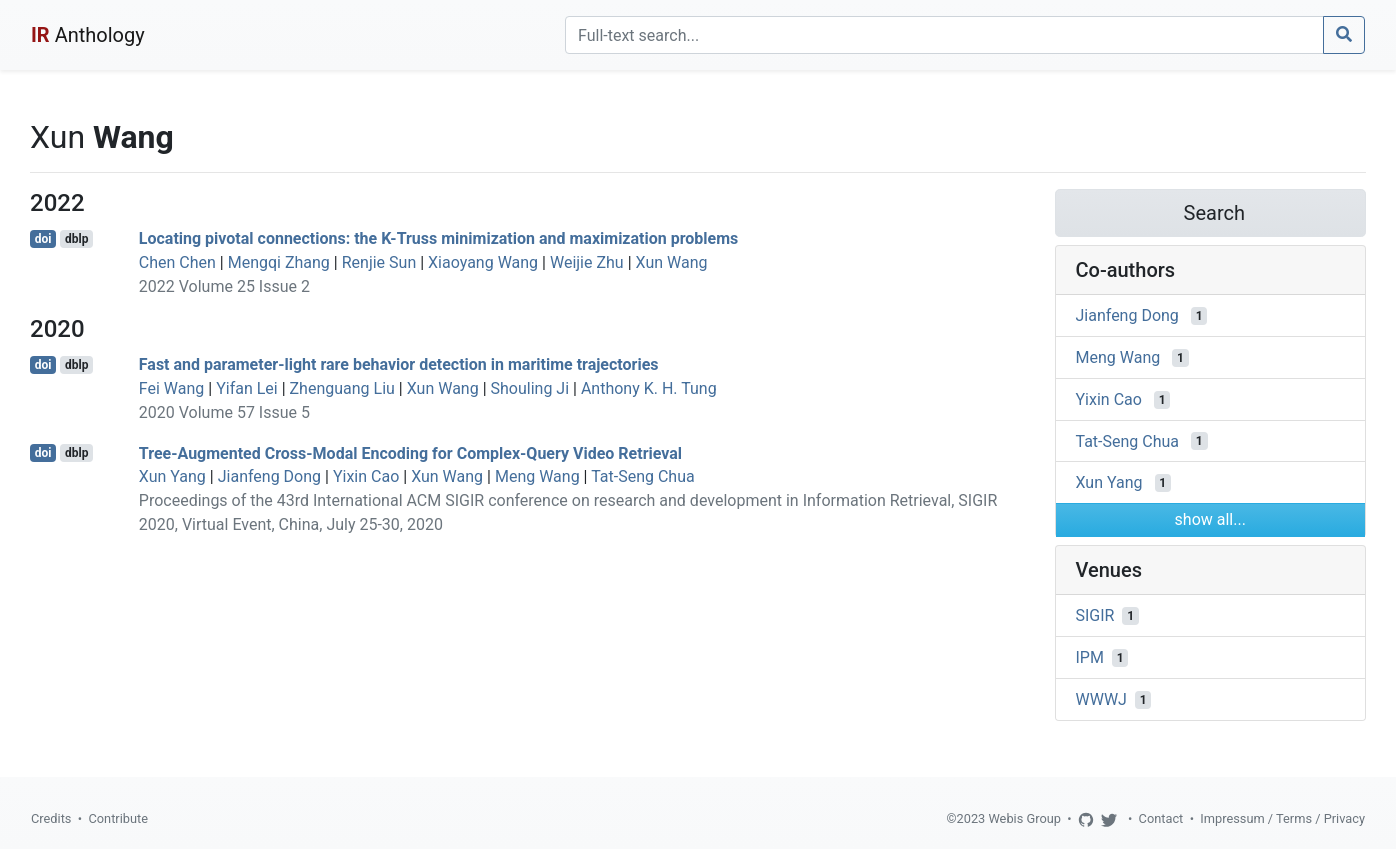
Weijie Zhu (587, 262)
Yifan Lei (247, 388)
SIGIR (1095, 615)
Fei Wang (171, 388)
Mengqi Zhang (279, 262)
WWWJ (1101, 699)
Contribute (118, 818)
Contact (1161, 818)
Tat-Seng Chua (643, 476)
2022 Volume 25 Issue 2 (224, 286)
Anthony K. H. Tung (649, 388)
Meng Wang (537, 476)
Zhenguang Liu (342, 388)
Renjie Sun (379, 262)
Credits (51, 818)
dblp (76, 239)
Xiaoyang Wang (483, 262)
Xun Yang (172, 476)
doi (43, 239)
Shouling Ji (530, 388)
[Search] (944, 35)
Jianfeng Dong (269, 476)
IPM (1090, 657)
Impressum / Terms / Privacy (1282, 818)
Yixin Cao (366, 476)
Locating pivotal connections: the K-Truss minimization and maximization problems (439, 238)
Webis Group (1024, 818)
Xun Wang (672, 262)
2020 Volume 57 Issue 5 (224, 412)
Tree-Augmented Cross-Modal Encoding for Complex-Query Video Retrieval (410, 452)
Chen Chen (177, 262)
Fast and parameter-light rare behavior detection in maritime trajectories (399, 364)
